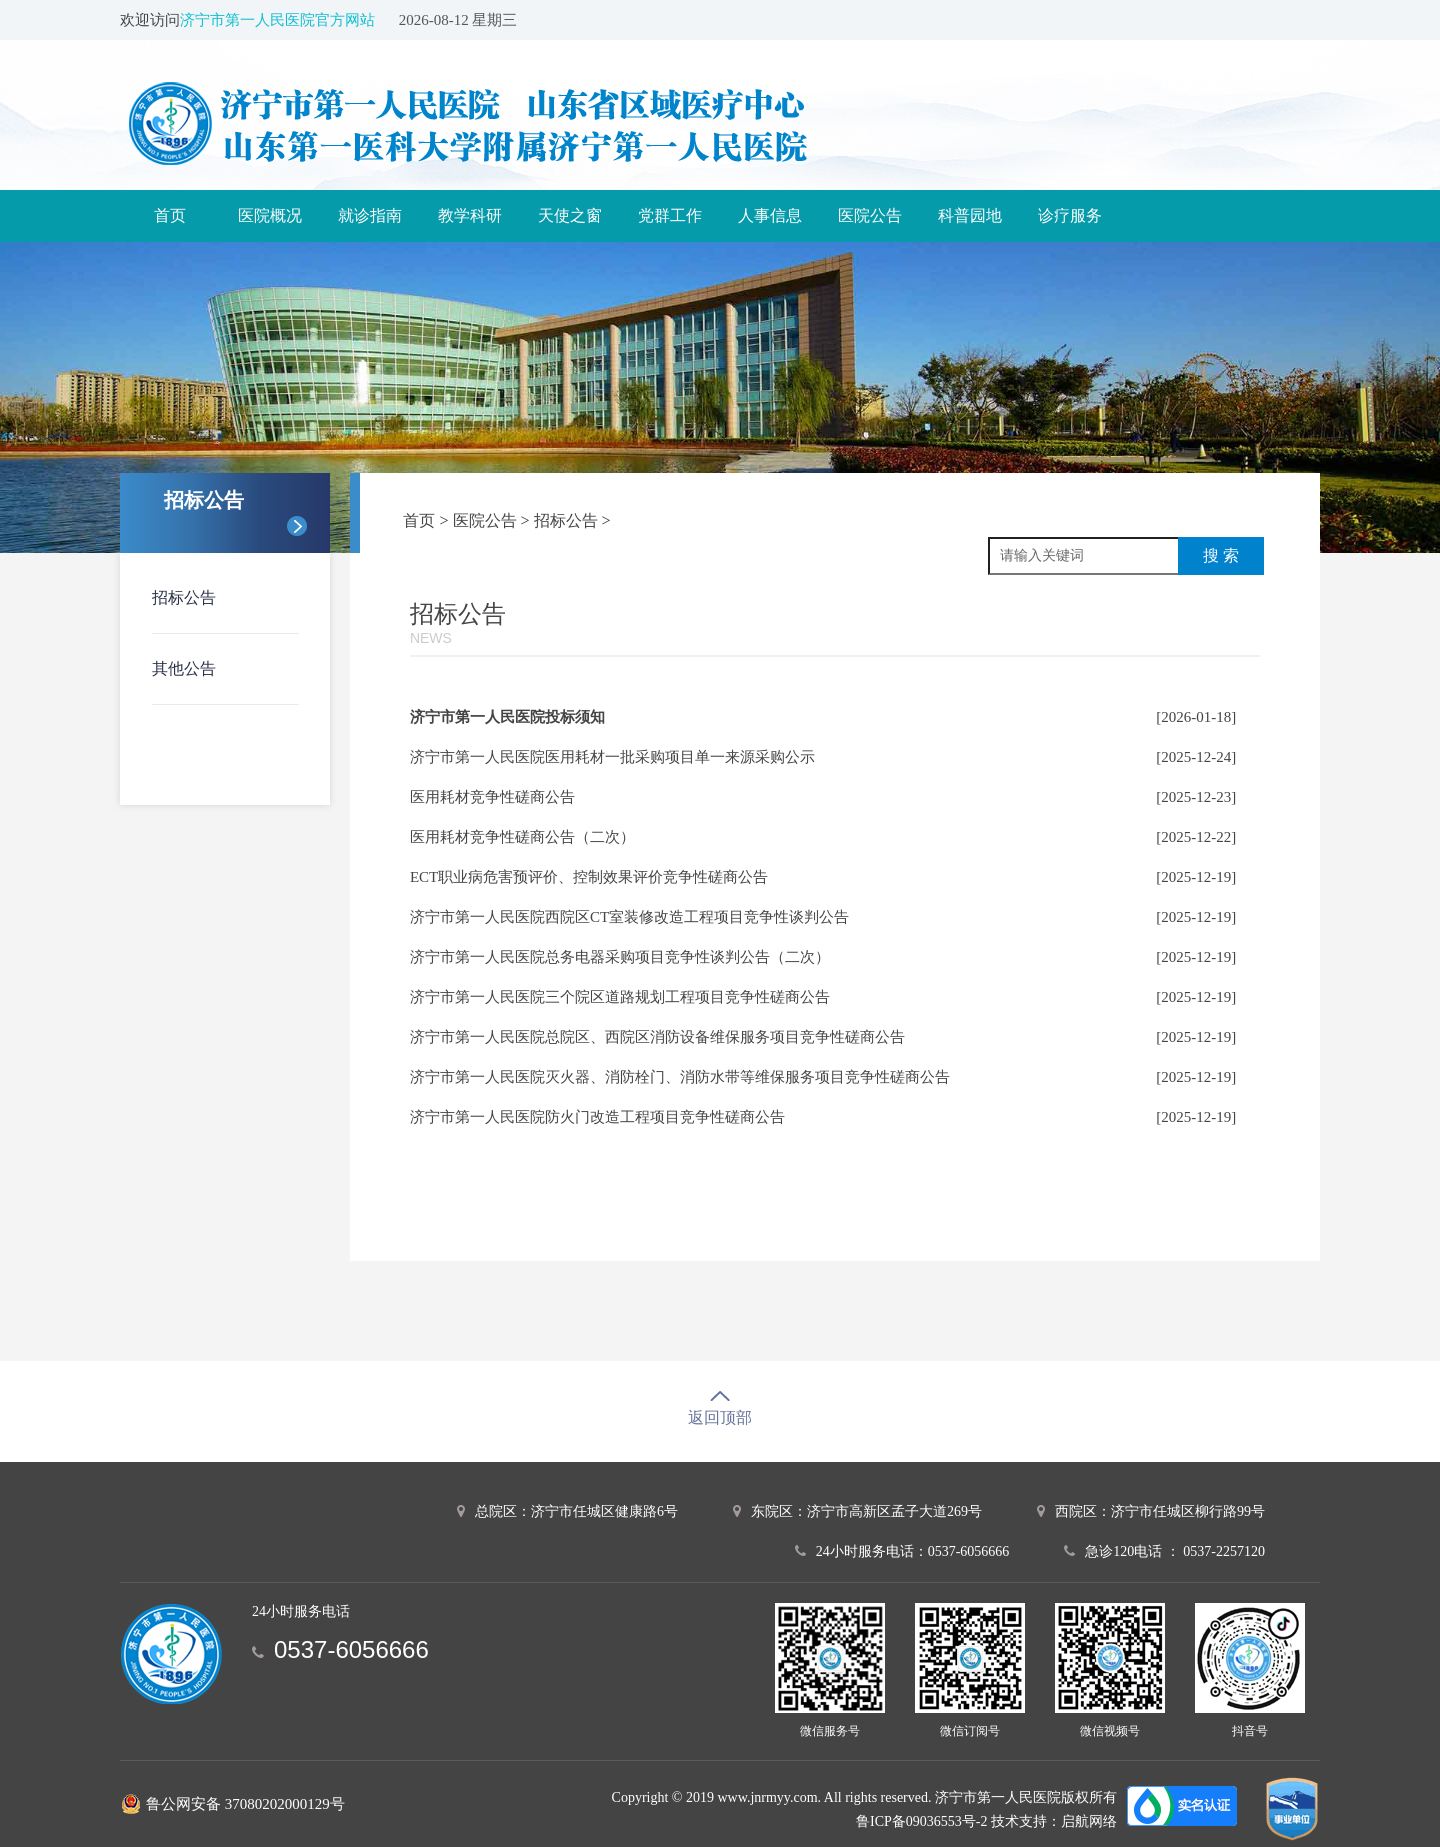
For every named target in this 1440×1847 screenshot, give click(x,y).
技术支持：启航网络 (1054, 1821)
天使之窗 (570, 215)
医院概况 (270, 215)
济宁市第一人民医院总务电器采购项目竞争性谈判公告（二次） (620, 957)
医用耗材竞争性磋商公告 (492, 797)
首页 (170, 215)
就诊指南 (370, 215)
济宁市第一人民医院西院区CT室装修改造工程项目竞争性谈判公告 (629, 917)
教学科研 (470, 215)
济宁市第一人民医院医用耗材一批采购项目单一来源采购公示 (612, 757)
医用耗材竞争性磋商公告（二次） (522, 837)
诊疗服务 (1070, 215)
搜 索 (1221, 555)
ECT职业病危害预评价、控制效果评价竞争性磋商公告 (589, 877)
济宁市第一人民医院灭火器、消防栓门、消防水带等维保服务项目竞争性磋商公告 (680, 1077)
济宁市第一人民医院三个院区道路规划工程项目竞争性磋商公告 (620, 997)
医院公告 (870, 215)
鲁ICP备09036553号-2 (921, 1821)
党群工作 (670, 215)
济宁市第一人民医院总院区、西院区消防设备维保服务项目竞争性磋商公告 (657, 1037)
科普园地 (970, 215)
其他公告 (184, 668)
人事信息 (770, 215)
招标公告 (184, 597)
